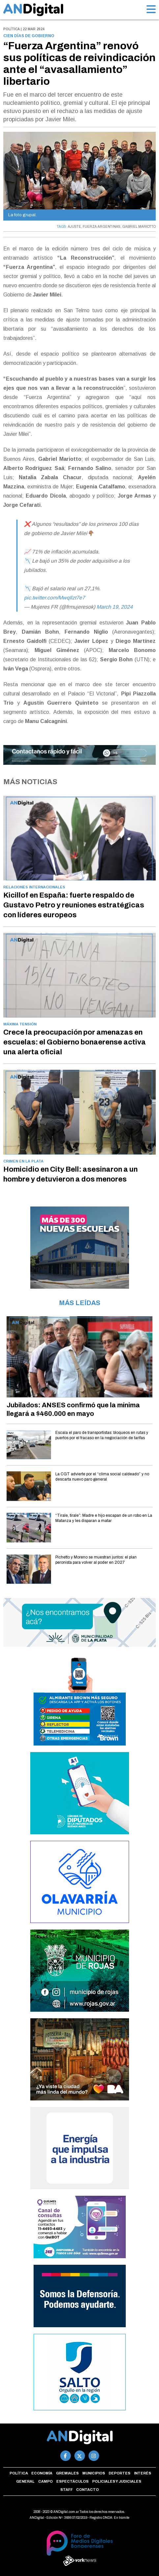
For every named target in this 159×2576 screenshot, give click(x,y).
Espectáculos (72, 2481)
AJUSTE (74, 226)
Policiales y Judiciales (116, 2481)
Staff (66, 2490)
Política (19, 2473)
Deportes (119, 2473)
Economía (41, 2473)
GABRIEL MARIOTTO (139, 226)
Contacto (87, 2490)
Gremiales (67, 2473)
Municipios (93, 2473)
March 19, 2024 (114, 607)
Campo (45, 2481)
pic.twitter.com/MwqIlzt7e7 (54, 597)
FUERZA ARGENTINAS (101, 226)
